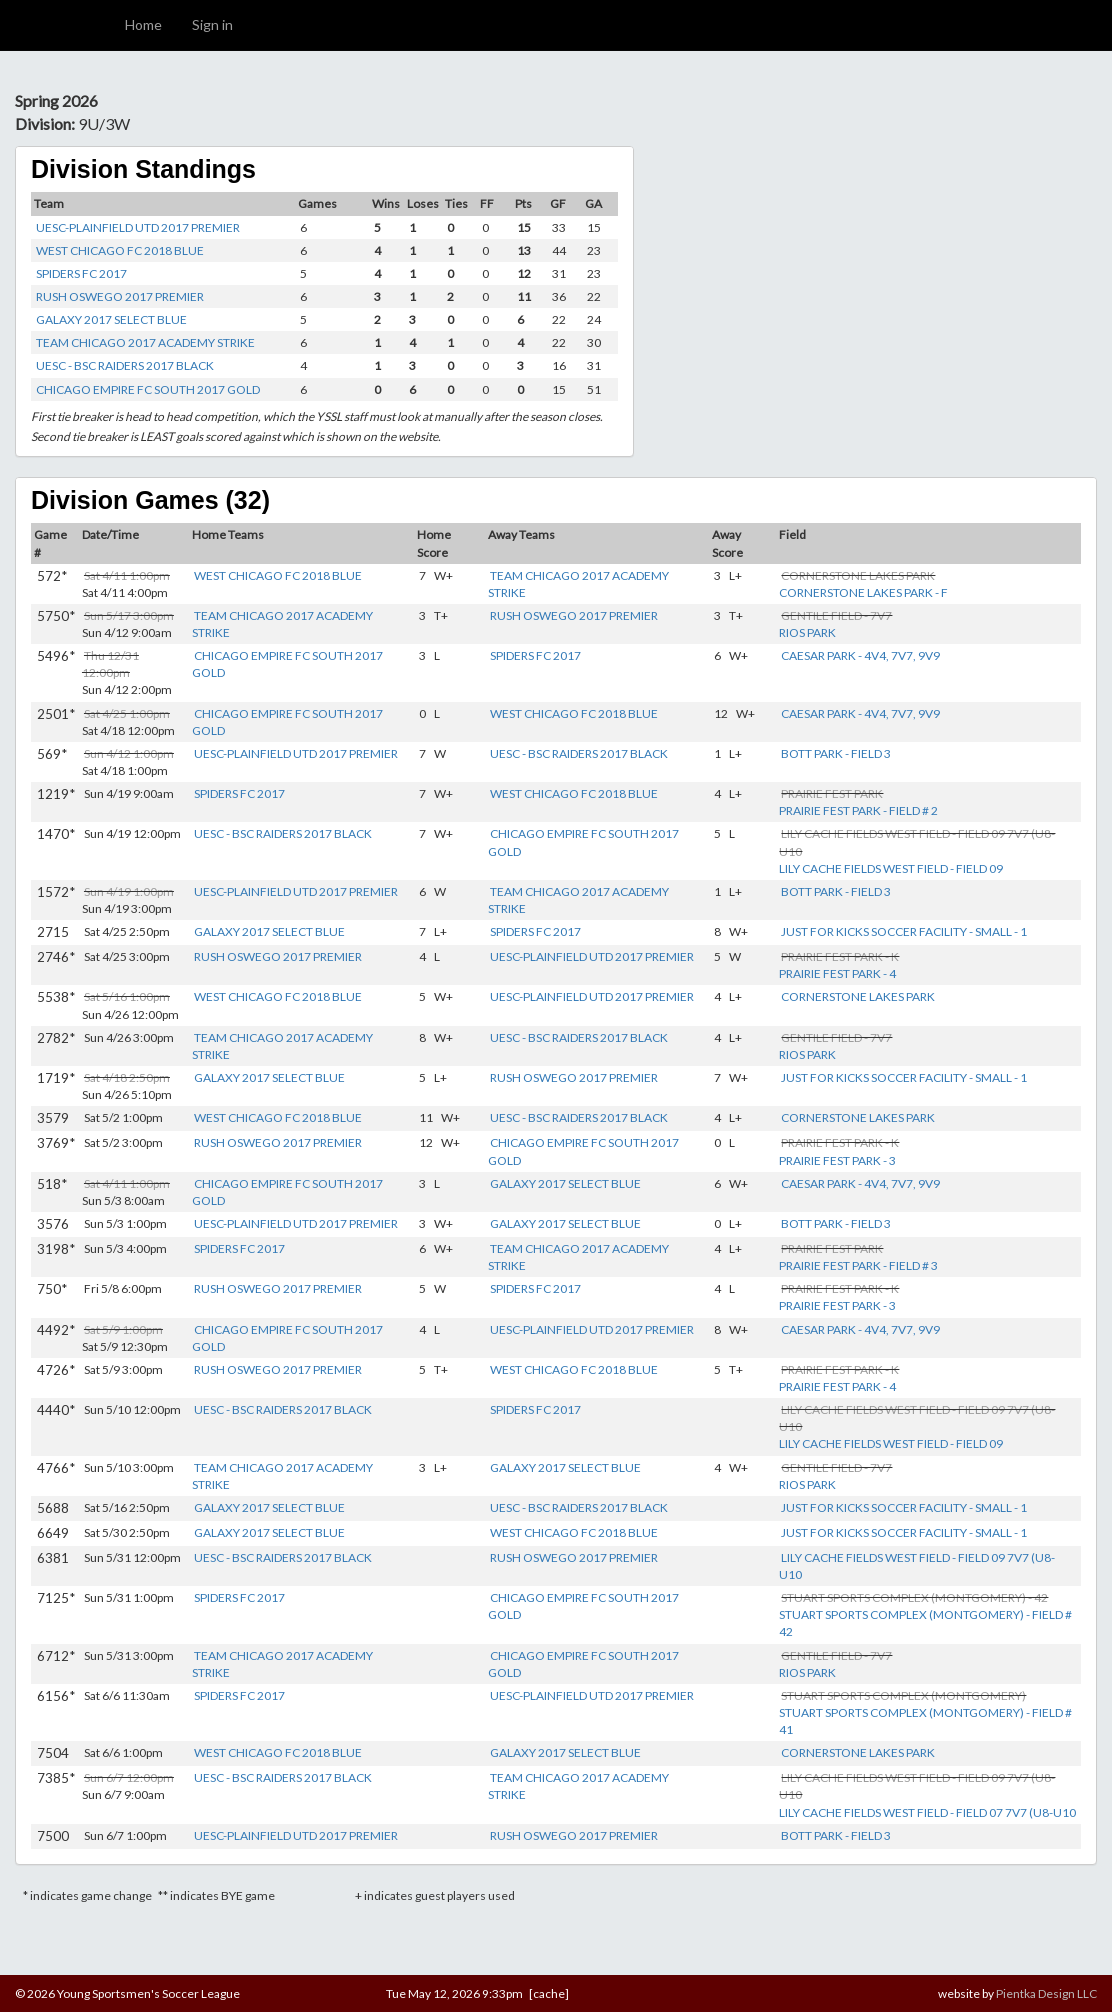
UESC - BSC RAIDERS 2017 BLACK (125, 365)
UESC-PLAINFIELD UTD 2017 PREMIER (138, 227)
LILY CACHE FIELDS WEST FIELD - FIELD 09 (891, 868)
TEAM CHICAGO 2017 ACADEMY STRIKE (145, 342)
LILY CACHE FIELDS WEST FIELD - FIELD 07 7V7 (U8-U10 (927, 1812)
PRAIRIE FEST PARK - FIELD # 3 (858, 1265)
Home (143, 24)
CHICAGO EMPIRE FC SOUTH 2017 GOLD (148, 389)
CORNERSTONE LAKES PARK (858, 996)
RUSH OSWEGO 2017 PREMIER (120, 296)
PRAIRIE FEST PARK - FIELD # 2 (858, 810)
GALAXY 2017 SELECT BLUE (111, 319)
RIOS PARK (807, 632)
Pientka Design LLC (1046, 1993)
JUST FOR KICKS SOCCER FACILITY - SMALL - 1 (904, 931)
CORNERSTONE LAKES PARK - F (863, 592)
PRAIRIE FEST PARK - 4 (837, 973)
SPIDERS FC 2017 (81, 273)
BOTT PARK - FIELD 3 (836, 753)
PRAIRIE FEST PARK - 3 (837, 1160)
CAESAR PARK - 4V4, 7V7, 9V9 (860, 655)
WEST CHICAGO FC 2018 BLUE (120, 250)
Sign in (212, 24)
